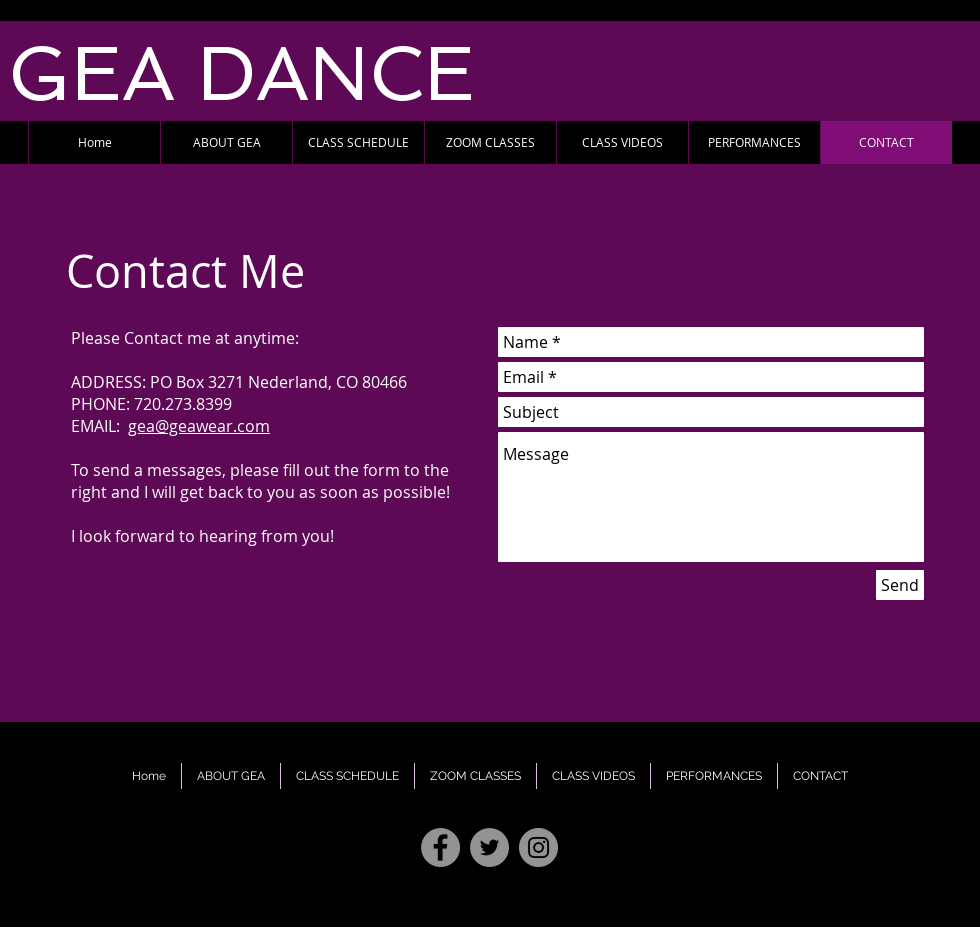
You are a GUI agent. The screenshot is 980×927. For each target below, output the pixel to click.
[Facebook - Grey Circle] (440, 847)
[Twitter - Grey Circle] (489, 847)
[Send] (900, 585)
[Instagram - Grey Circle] (538, 847)
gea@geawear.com (199, 426)
